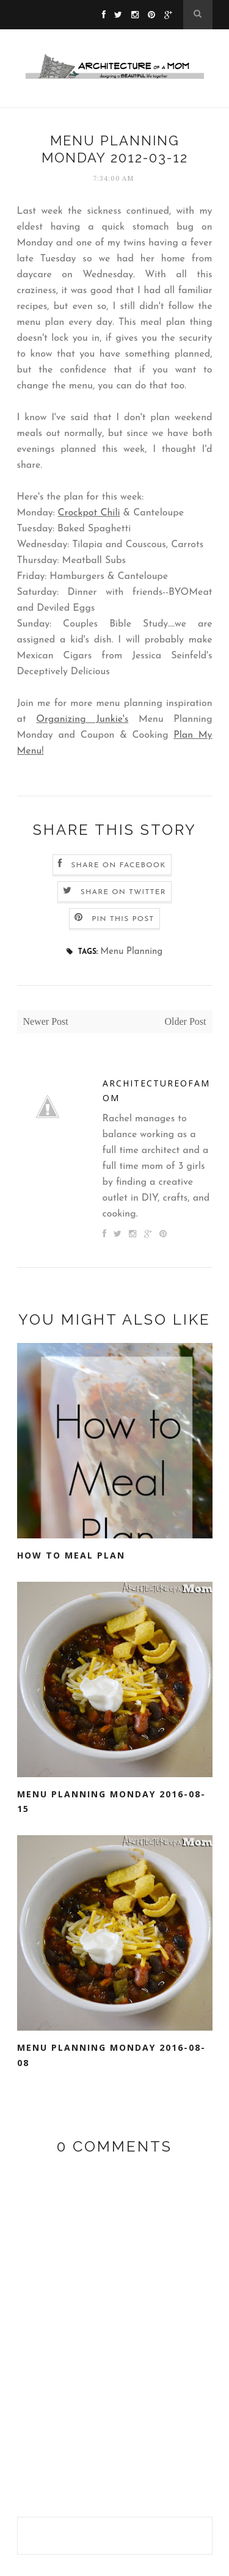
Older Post (185, 1021)
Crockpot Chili (89, 513)
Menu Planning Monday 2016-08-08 (111, 2055)
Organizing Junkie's (82, 719)
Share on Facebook (118, 865)
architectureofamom (156, 1090)
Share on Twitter (123, 892)
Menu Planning (131, 951)
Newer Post (45, 1021)
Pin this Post (123, 919)
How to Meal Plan (71, 1555)
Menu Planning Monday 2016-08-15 (111, 1801)
